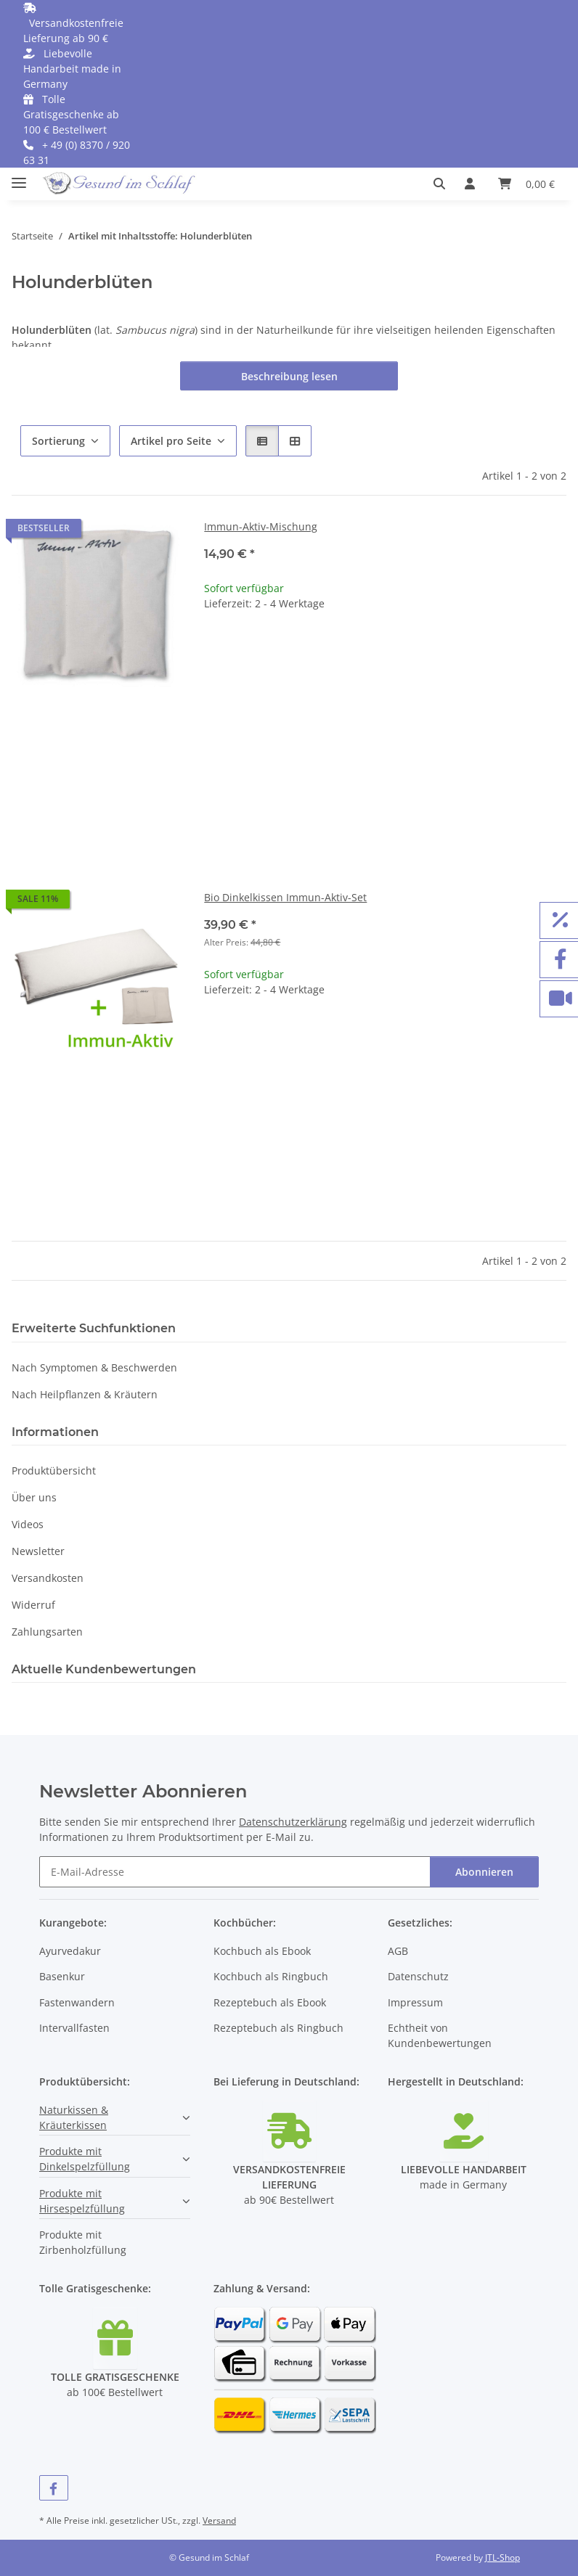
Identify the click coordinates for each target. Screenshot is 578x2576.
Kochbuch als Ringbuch (270, 1976)
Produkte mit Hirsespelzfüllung (82, 2200)
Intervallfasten (74, 2028)
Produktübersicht (54, 1470)
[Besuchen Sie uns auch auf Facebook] (53, 2488)
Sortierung (58, 441)
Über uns (34, 1497)
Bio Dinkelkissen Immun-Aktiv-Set (285, 897)
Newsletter (38, 1551)
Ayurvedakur (70, 1951)
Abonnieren (484, 1872)
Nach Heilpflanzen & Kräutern (85, 1394)
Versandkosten (48, 1578)
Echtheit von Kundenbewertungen (440, 2035)
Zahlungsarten (47, 1631)
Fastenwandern (77, 2002)
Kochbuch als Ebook (262, 1951)
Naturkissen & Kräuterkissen (73, 2117)
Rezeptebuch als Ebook (269, 2002)
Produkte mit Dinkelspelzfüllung (84, 2158)
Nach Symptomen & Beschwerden (94, 1367)
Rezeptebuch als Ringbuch (278, 2028)
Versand (219, 2520)
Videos (28, 1524)
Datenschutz (418, 1976)
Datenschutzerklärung (293, 1822)
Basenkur (62, 1976)
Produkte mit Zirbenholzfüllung (82, 2242)
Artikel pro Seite (171, 441)
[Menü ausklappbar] (19, 177)
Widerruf (33, 1605)
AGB (398, 1951)
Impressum (415, 2002)
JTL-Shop (502, 2557)
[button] (443, 183)
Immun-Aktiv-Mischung (260, 526)
